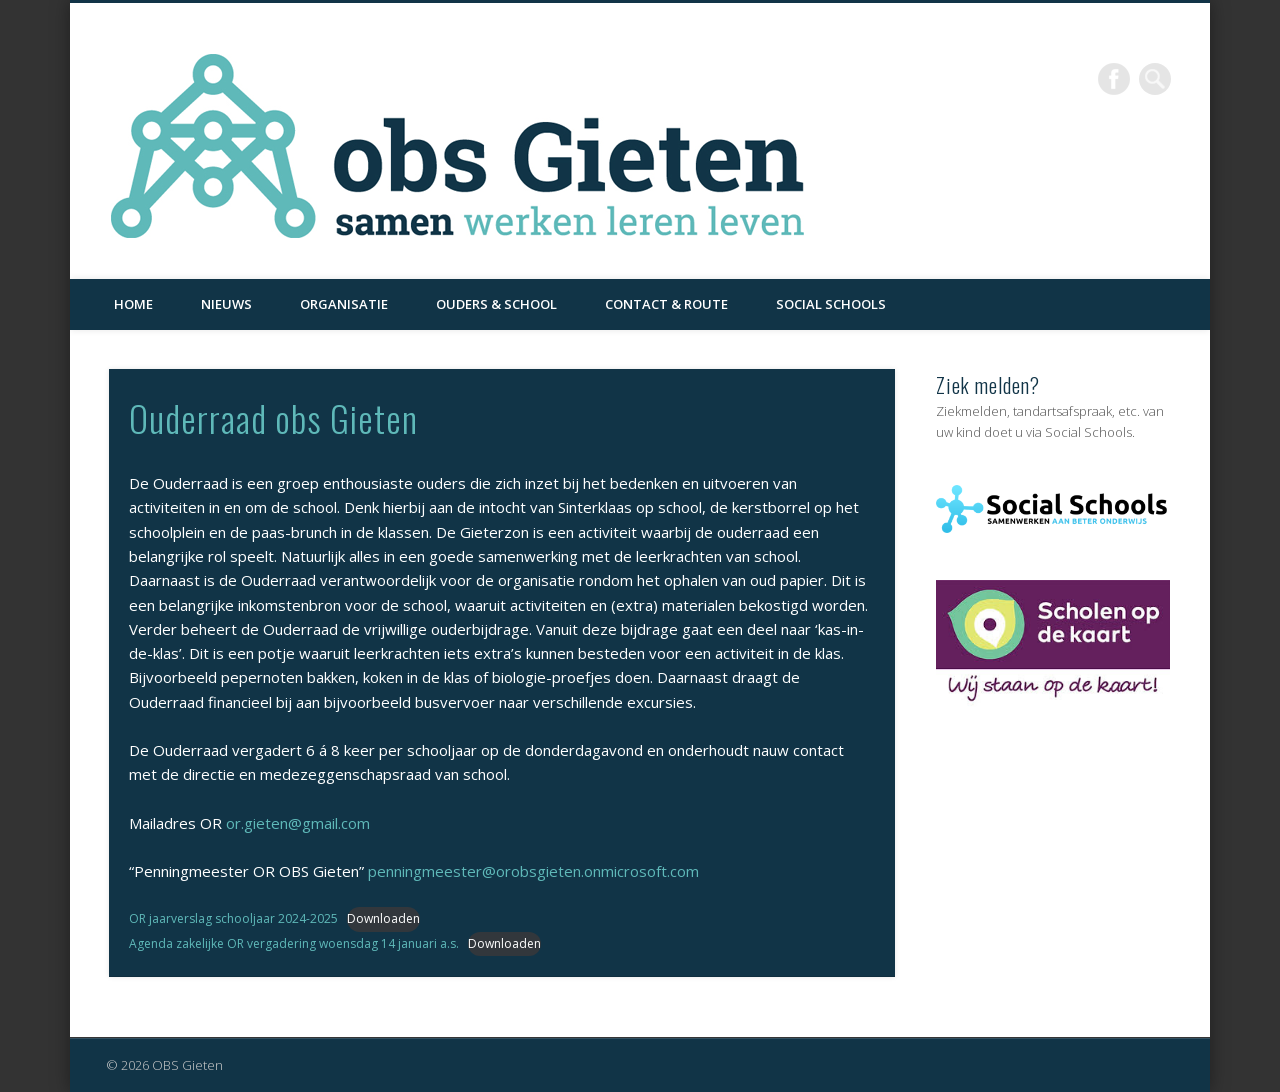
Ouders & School (496, 304)
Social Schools (831, 304)
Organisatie (344, 304)
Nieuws (226, 304)
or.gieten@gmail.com (298, 823)
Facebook (1114, 79)
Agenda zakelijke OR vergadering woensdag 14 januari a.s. (294, 943)
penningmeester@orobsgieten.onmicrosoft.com (533, 871)
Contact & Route (666, 304)
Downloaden (383, 918)
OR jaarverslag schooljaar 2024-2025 (233, 918)
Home (133, 304)
